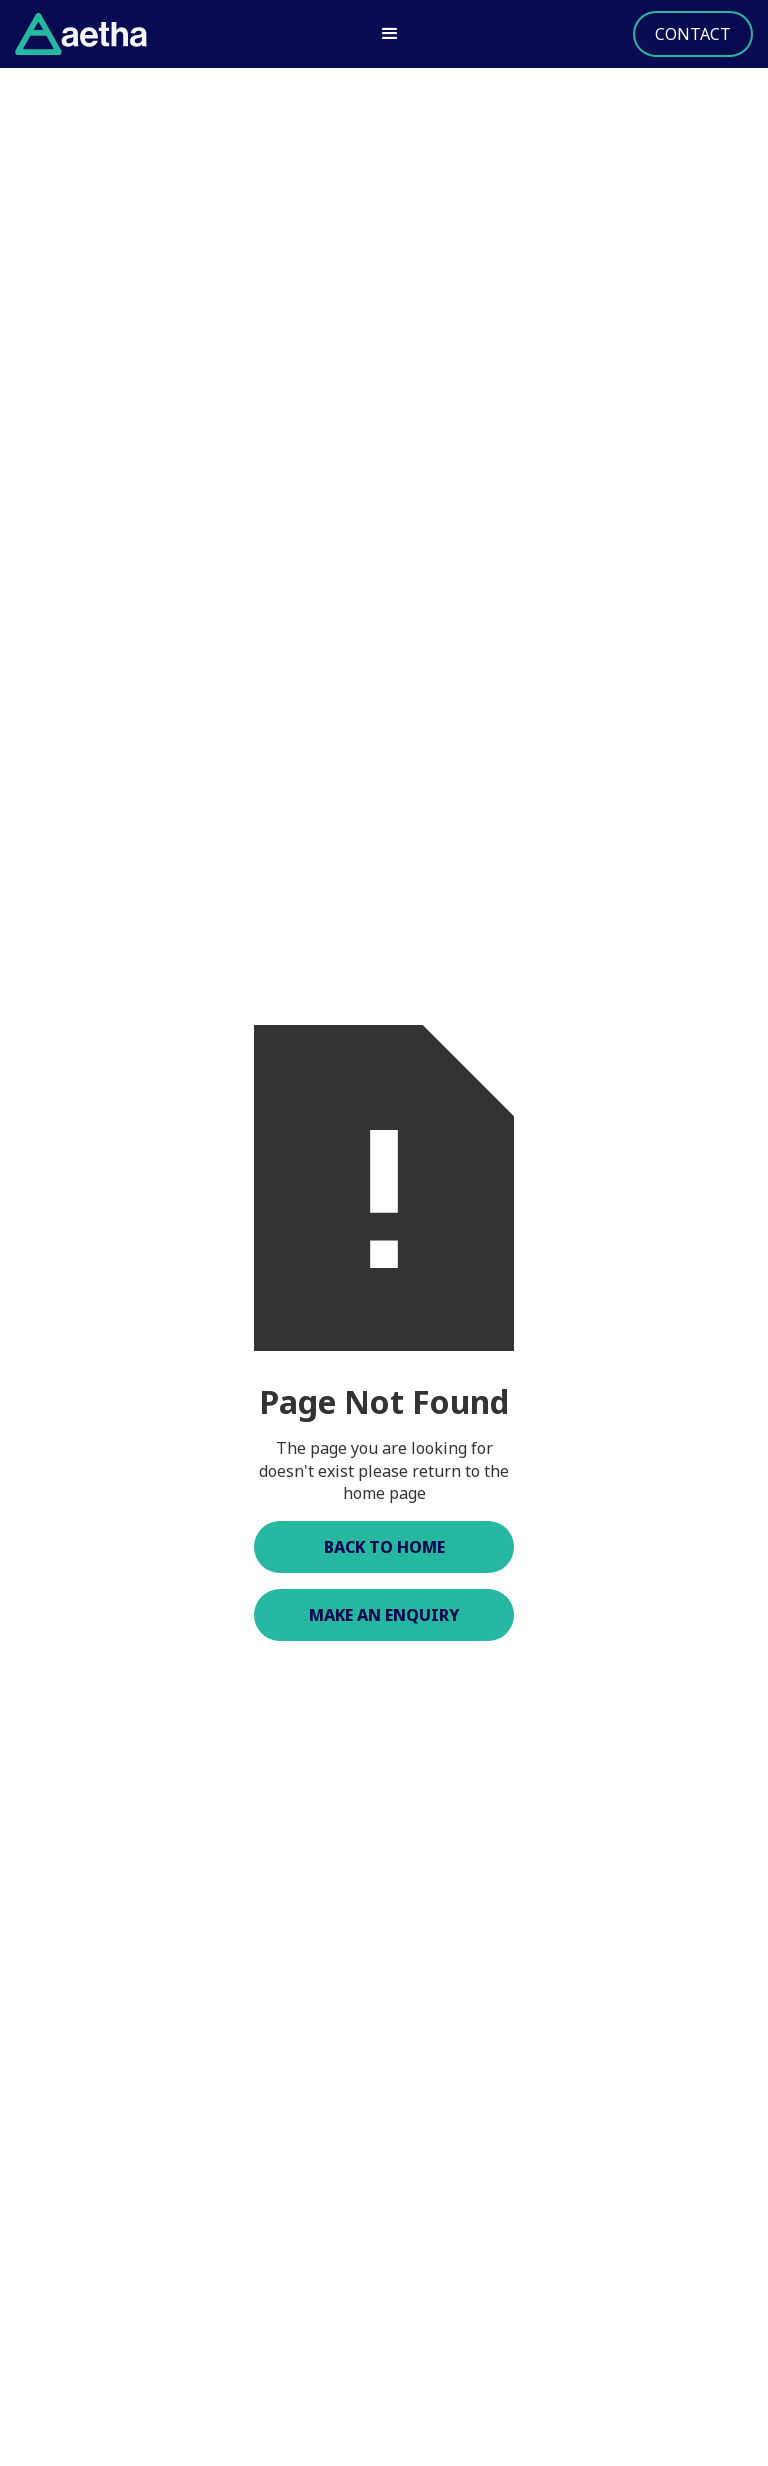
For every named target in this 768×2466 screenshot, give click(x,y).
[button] (390, 34)
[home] (81, 33)
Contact (693, 34)
